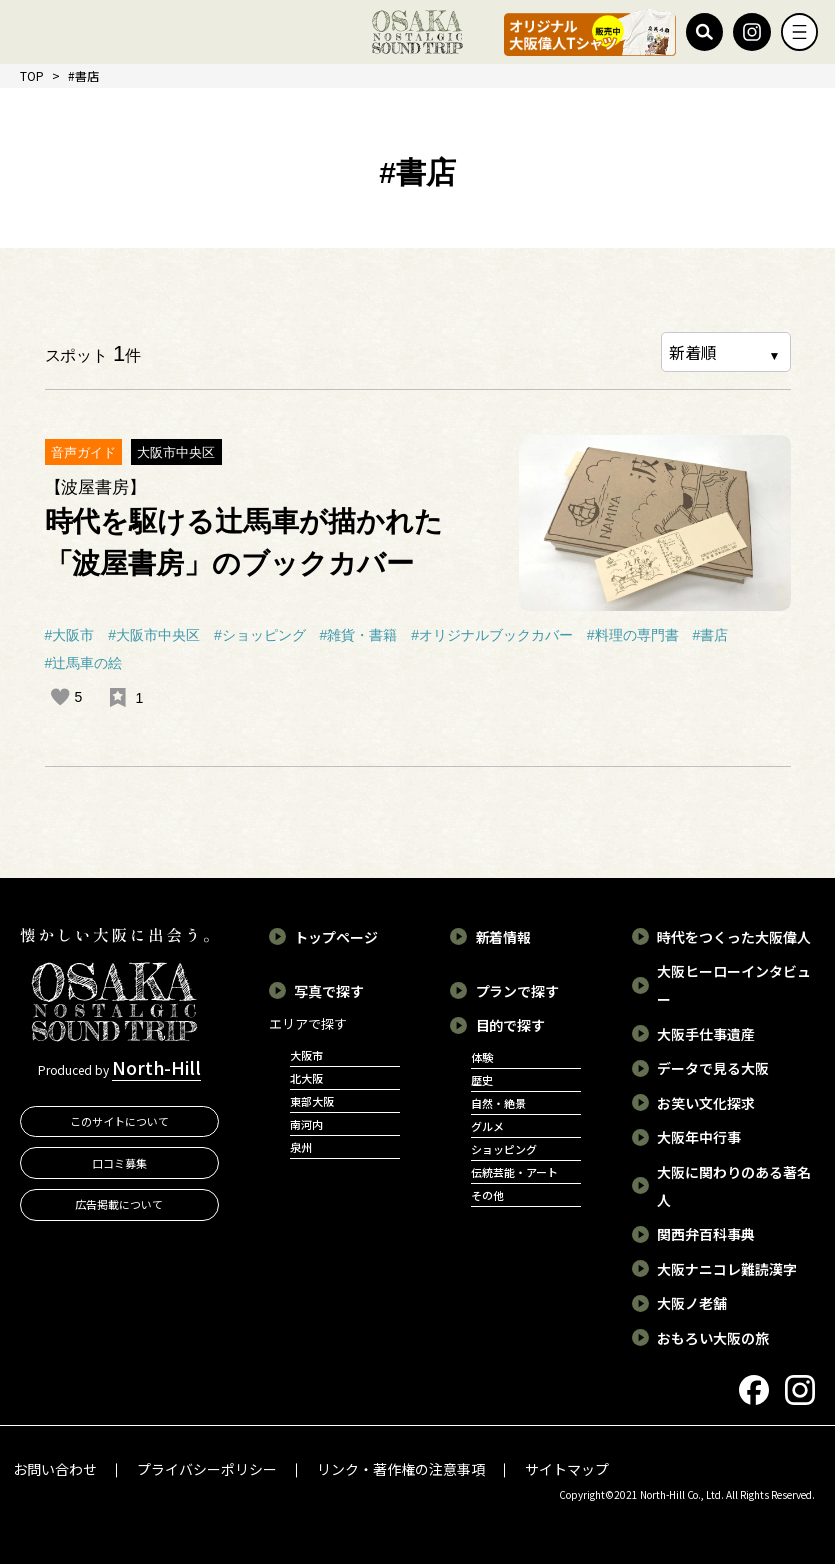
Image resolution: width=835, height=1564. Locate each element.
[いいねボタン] (60, 697)
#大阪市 (70, 635)
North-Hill (157, 1068)
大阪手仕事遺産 (706, 1034)
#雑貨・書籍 (359, 635)
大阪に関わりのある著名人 (734, 1186)
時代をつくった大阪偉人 (734, 937)
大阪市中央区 (176, 452)
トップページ (336, 937)
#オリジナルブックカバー (492, 635)
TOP (32, 75)
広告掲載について (119, 1205)
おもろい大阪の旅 (713, 1338)
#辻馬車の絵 (84, 663)
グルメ (487, 1126)
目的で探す (511, 1025)
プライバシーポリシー (207, 1469)
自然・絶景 (498, 1103)
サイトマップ (567, 1469)
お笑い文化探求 (706, 1103)
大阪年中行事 (699, 1137)
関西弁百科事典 (706, 1234)
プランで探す (518, 991)
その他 (487, 1195)
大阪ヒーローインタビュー (734, 985)
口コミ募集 (119, 1163)
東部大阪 (312, 1101)
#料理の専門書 (633, 635)
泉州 (301, 1147)
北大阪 (306, 1078)
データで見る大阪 (713, 1068)
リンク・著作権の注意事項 (401, 1469)
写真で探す (329, 991)
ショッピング (504, 1149)
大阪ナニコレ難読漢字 (727, 1269)
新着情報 (504, 937)
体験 (482, 1057)
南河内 (306, 1124)
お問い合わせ (55, 1469)
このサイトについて (119, 1121)
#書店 (711, 635)
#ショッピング (260, 635)
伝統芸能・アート (514, 1172)
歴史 (482, 1080)
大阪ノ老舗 (692, 1303)
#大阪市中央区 (154, 635)
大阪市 (306, 1055)
